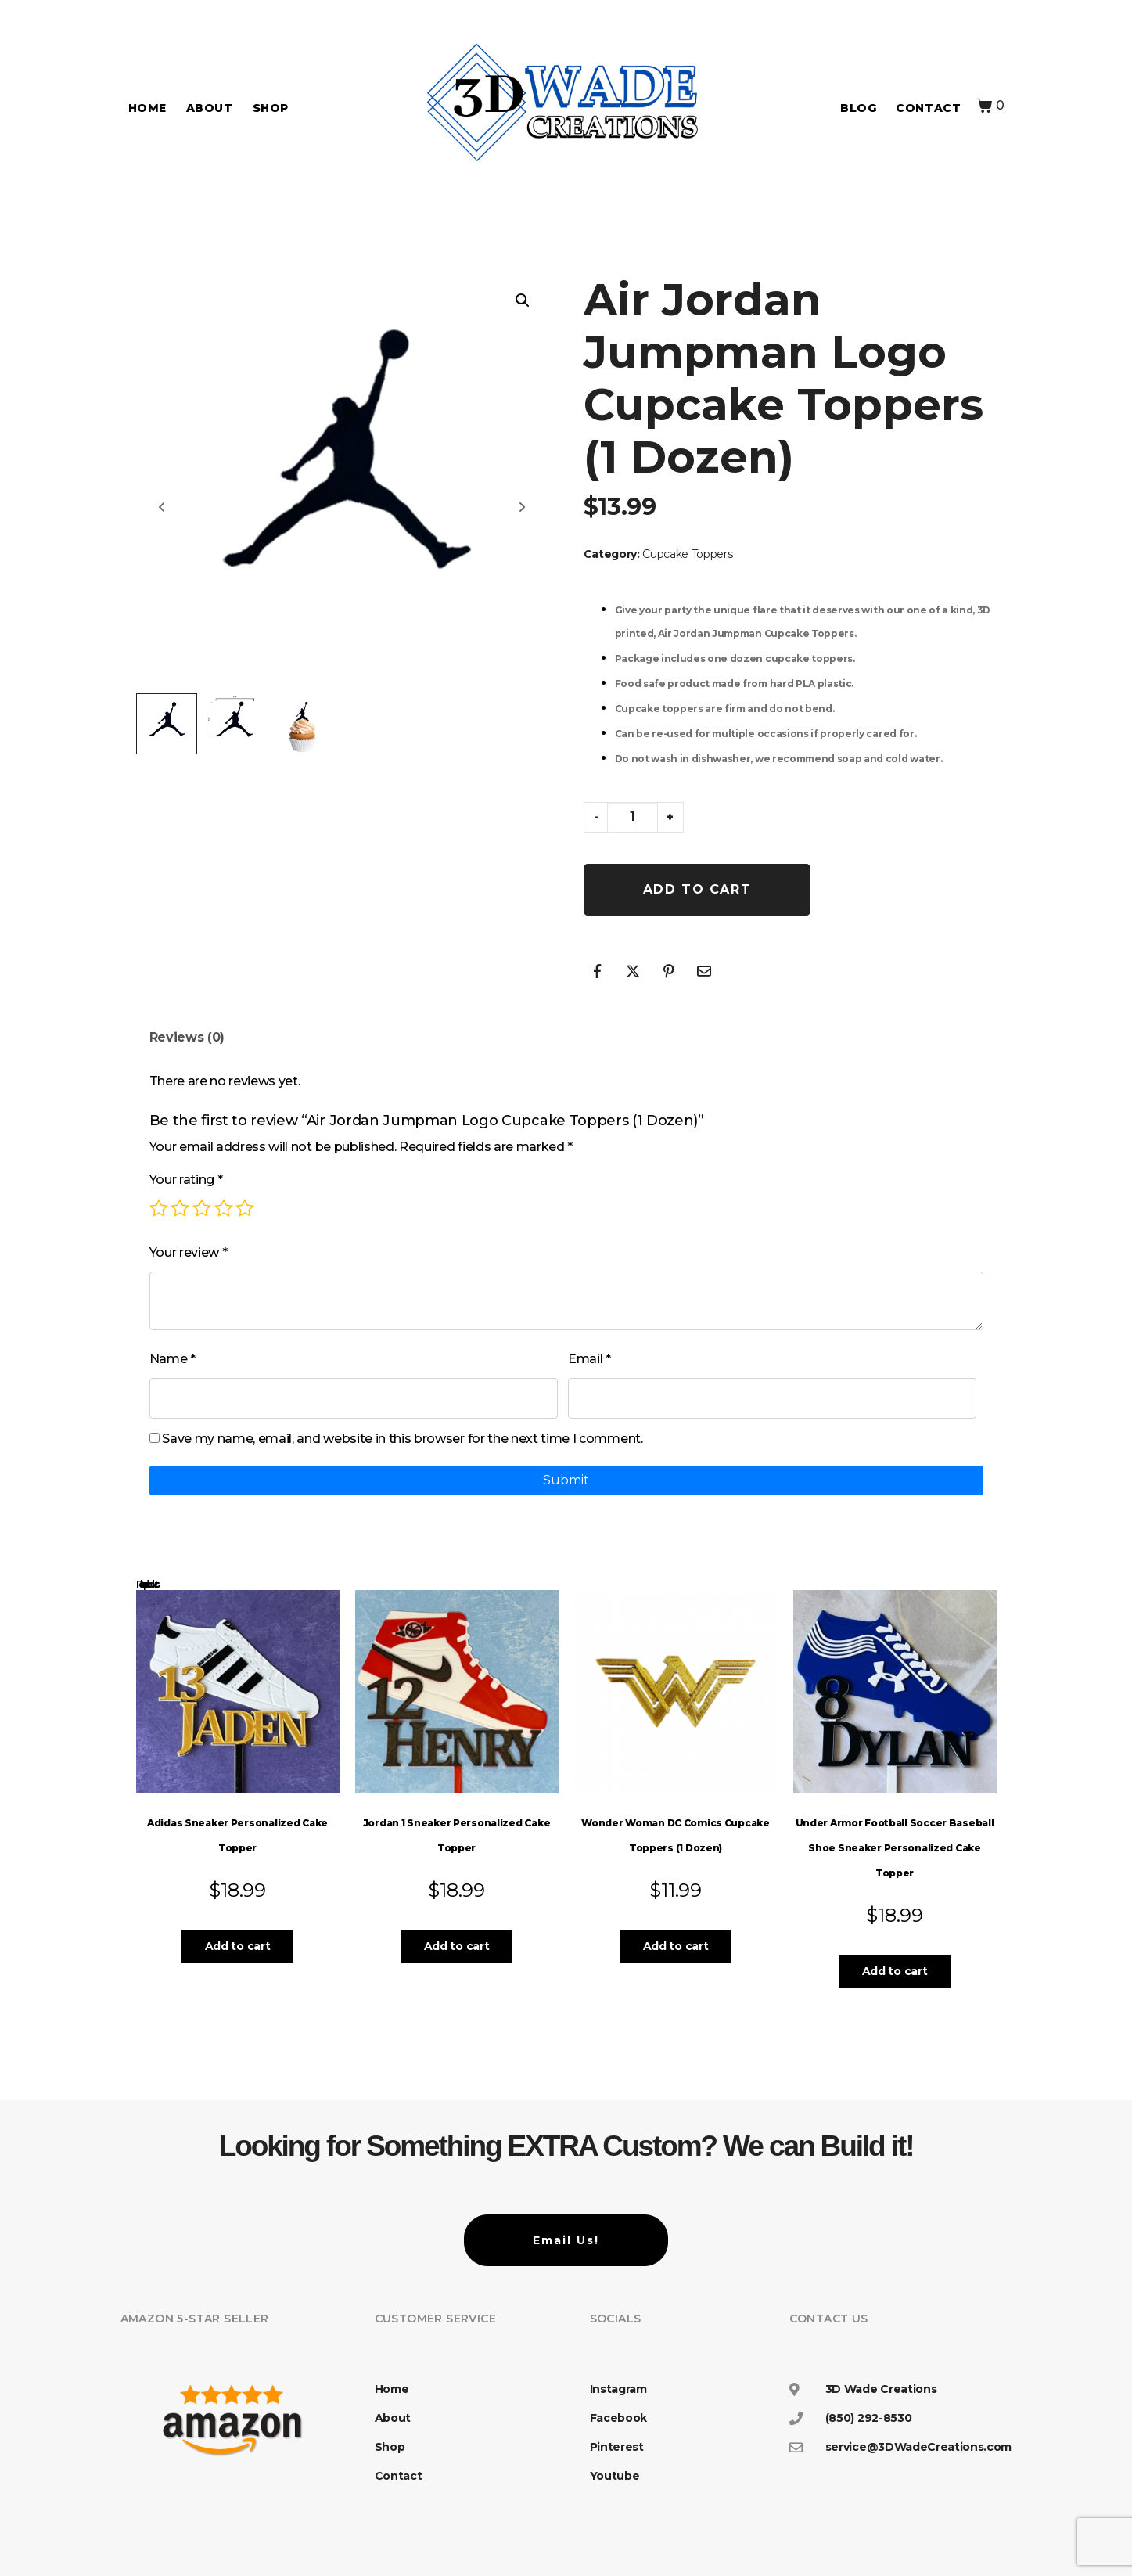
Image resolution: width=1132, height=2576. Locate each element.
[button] (523, 300)
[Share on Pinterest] (669, 971)
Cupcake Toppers (687, 554)
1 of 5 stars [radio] (158, 1208)
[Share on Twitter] (633, 971)
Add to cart (697, 889)
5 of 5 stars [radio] (244, 1208)
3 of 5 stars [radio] (201, 1208)
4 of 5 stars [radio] (223, 1208)
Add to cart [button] (237, 1946)
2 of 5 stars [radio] (180, 1208)
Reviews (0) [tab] (187, 1037)
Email (589, 1358)
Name (172, 1358)
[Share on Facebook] (598, 971)
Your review (188, 1252)
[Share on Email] (704, 971)
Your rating (186, 1179)
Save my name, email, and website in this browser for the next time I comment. (402, 1438)
